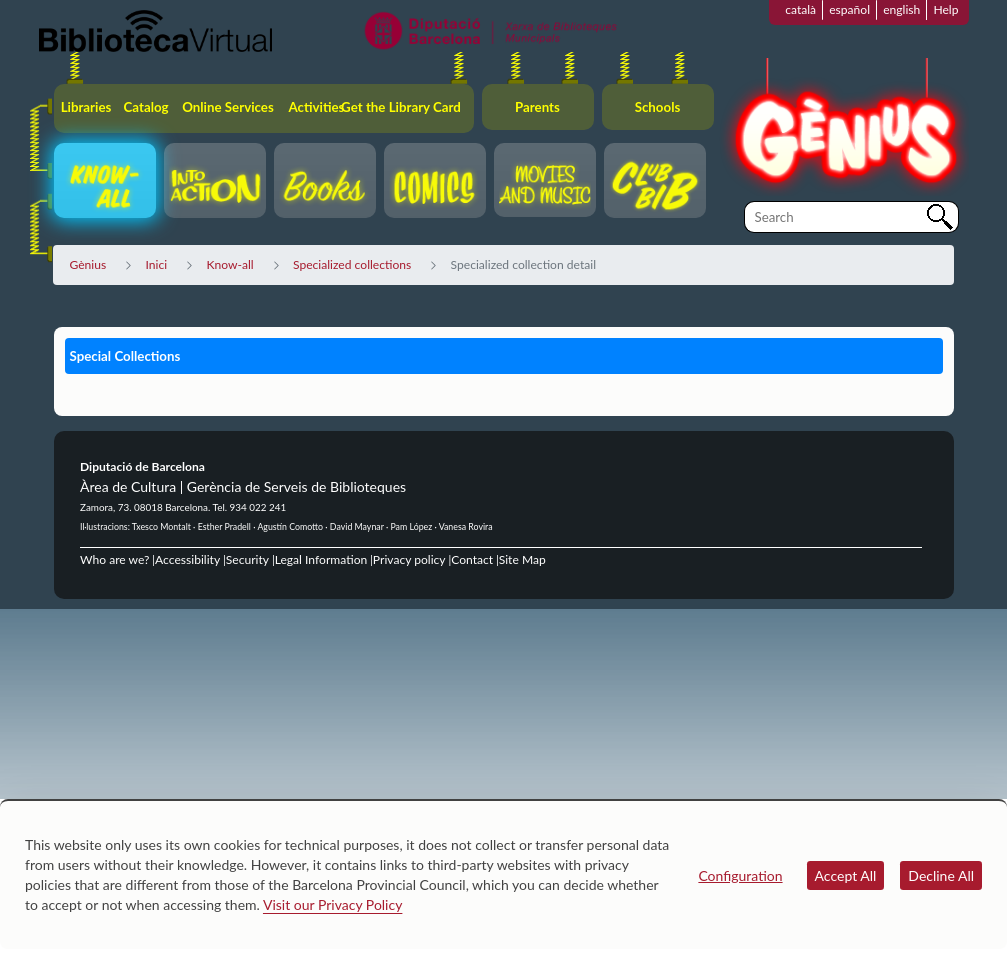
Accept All (846, 875)
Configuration (740, 875)
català (800, 9)
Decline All (941, 875)
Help (945, 9)
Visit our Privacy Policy (332, 904)
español (849, 9)
